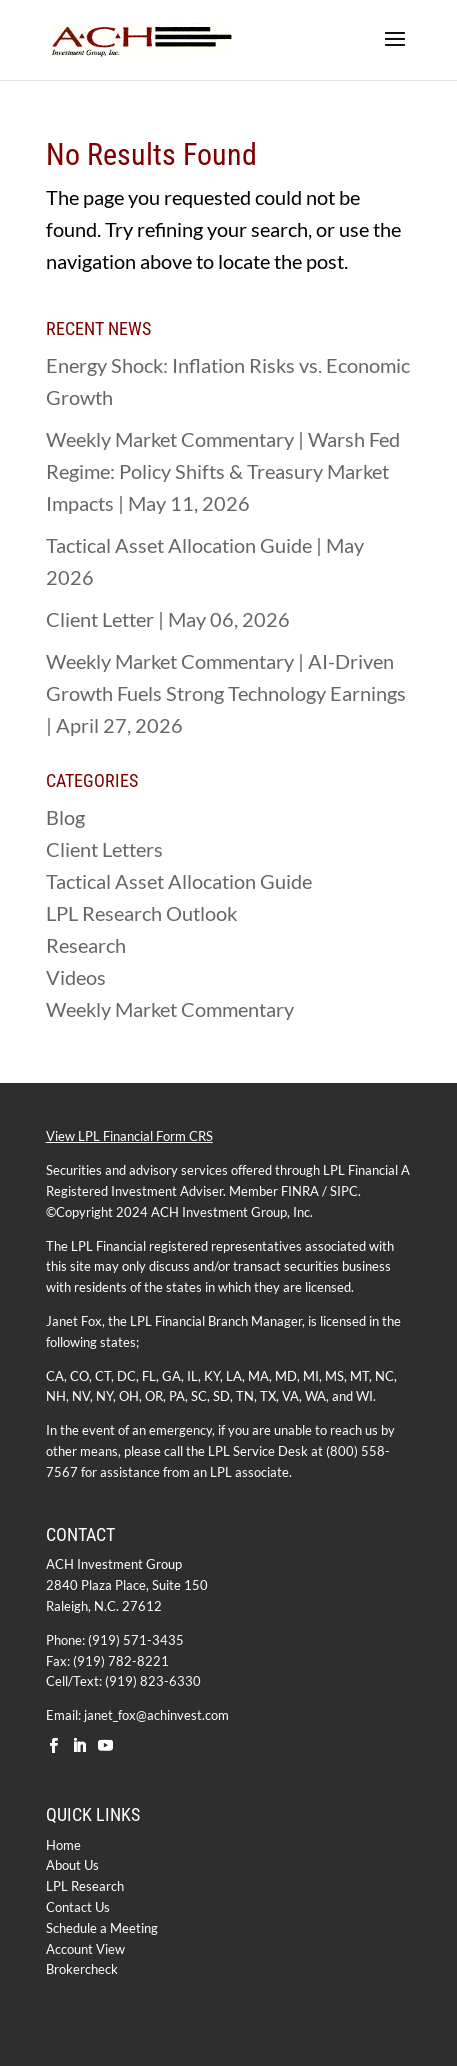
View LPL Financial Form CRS (129, 1136)
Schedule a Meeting (102, 1928)
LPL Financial (360, 1170)
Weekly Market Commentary (170, 1009)
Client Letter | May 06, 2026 (168, 619)
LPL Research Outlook (141, 913)
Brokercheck (82, 1969)
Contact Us (78, 1907)
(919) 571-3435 (136, 1640)
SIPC (344, 1191)
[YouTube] (105, 1746)
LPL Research (85, 1886)
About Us (72, 1865)
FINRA (300, 1191)
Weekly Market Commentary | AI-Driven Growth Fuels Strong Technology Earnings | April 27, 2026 (226, 693)
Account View (85, 1949)
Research (86, 945)
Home (63, 1845)
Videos (76, 977)
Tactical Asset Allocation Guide (179, 881)
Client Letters (104, 849)
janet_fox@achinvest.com (156, 1715)
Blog (65, 817)
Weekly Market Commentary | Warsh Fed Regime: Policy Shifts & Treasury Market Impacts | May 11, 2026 (223, 471)
